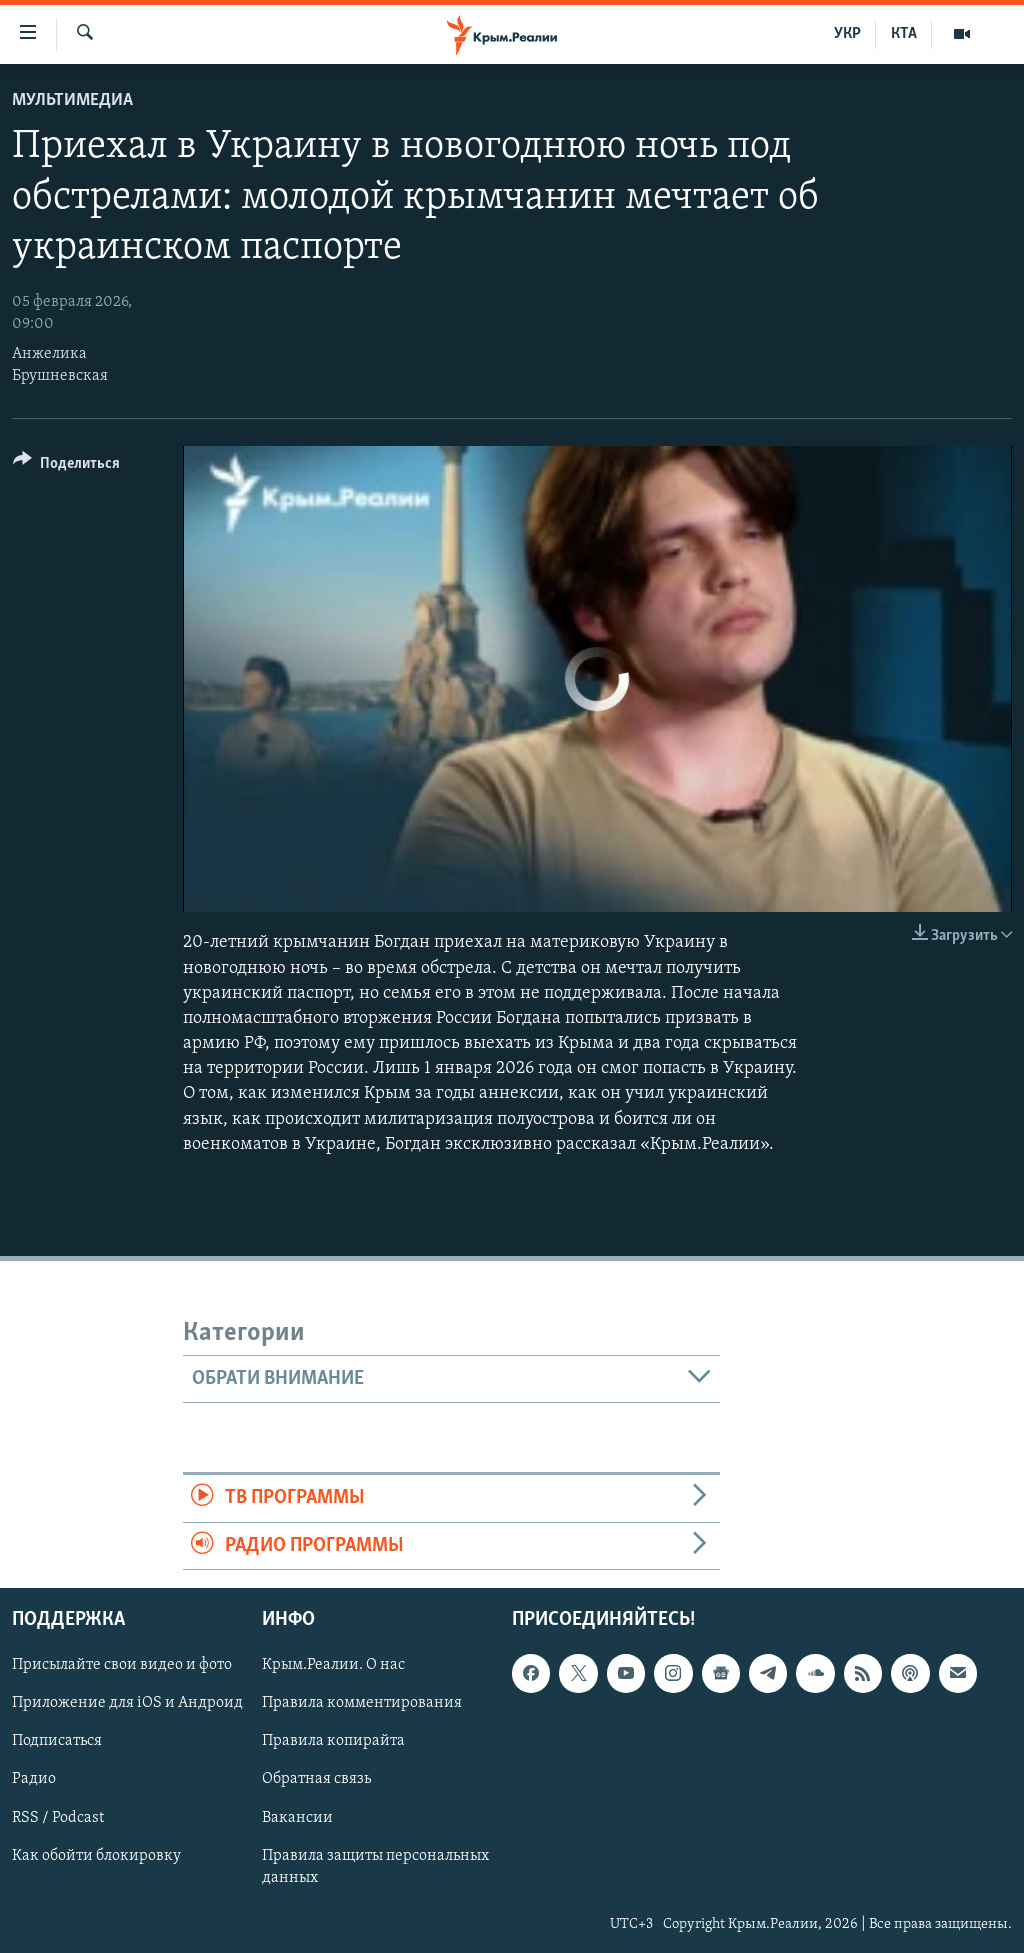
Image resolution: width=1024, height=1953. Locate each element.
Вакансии (297, 1817)
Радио (34, 1779)
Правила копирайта (333, 1741)
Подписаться (57, 1741)
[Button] (66, 466)
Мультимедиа (72, 100)
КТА (904, 34)
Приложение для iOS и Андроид (127, 1703)
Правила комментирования (362, 1703)
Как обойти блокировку (96, 1856)
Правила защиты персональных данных (375, 1867)
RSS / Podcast (58, 1817)
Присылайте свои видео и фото (122, 1665)
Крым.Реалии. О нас (333, 1665)
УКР (847, 34)
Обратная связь (316, 1779)
